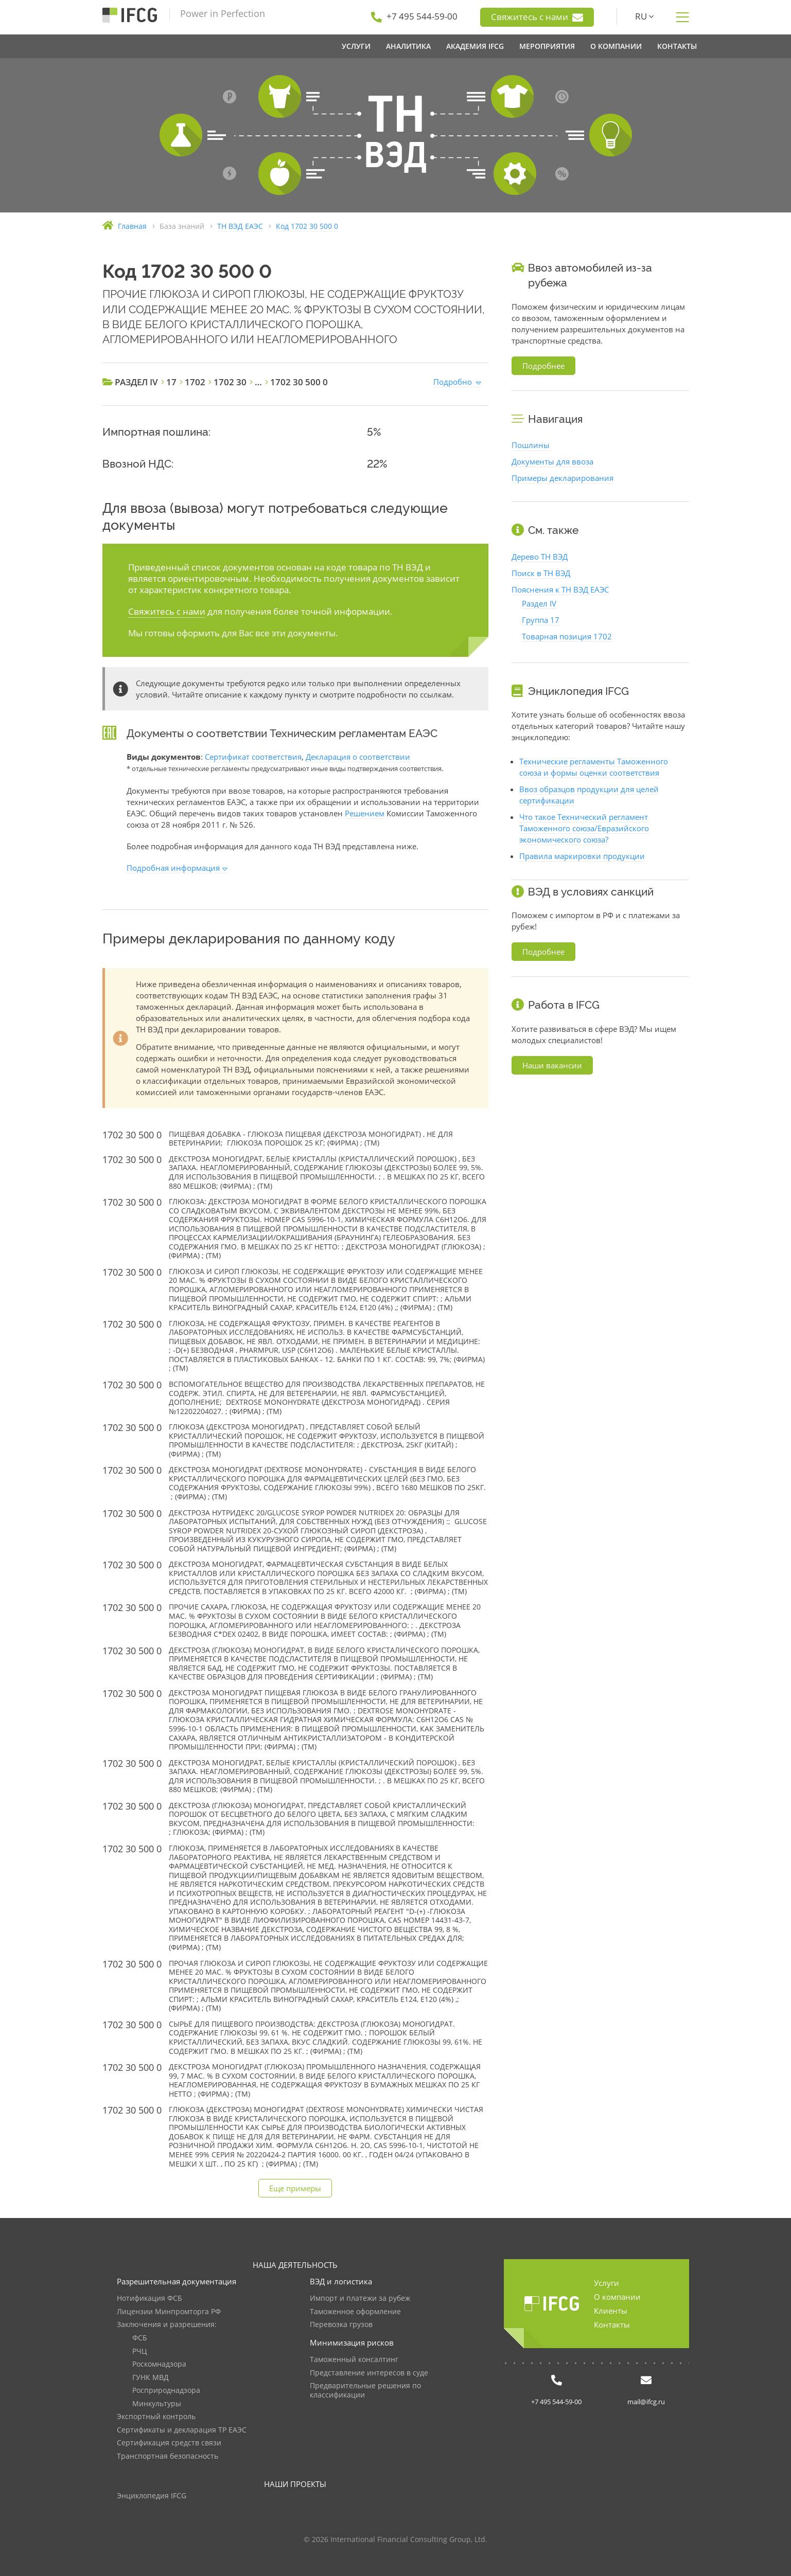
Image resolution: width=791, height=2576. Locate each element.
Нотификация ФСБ (149, 2298)
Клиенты (610, 2310)
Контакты (612, 2324)
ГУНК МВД (150, 2377)
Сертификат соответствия (253, 757)
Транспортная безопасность (167, 2456)
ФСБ (139, 2338)
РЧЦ (139, 2351)
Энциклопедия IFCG (151, 2496)
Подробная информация (173, 868)
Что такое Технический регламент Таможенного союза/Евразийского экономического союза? (584, 828)
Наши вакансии (552, 1065)
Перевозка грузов (341, 2324)
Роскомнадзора (159, 2364)
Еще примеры (295, 2188)
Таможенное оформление (355, 2311)
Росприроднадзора (166, 2390)
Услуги (606, 2283)
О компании (617, 2297)
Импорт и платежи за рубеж (360, 2298)
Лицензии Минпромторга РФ (169, 2311)
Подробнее (543, 366)
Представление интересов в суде (369, 2373)
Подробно (452, 382)
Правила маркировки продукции (582, 856)
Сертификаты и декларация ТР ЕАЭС (182, 2430)
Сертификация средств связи (169, 2443)
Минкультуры (156, 2404)
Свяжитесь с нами (537, 17)
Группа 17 (540, 620)
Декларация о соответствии (358, 757)
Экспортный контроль (156, 2416)
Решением (364, 813)
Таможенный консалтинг (354, 2359)
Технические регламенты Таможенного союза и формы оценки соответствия (593, 767)
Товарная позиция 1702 (567, 636)
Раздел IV (539, 603)
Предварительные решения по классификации (365, 2391)
